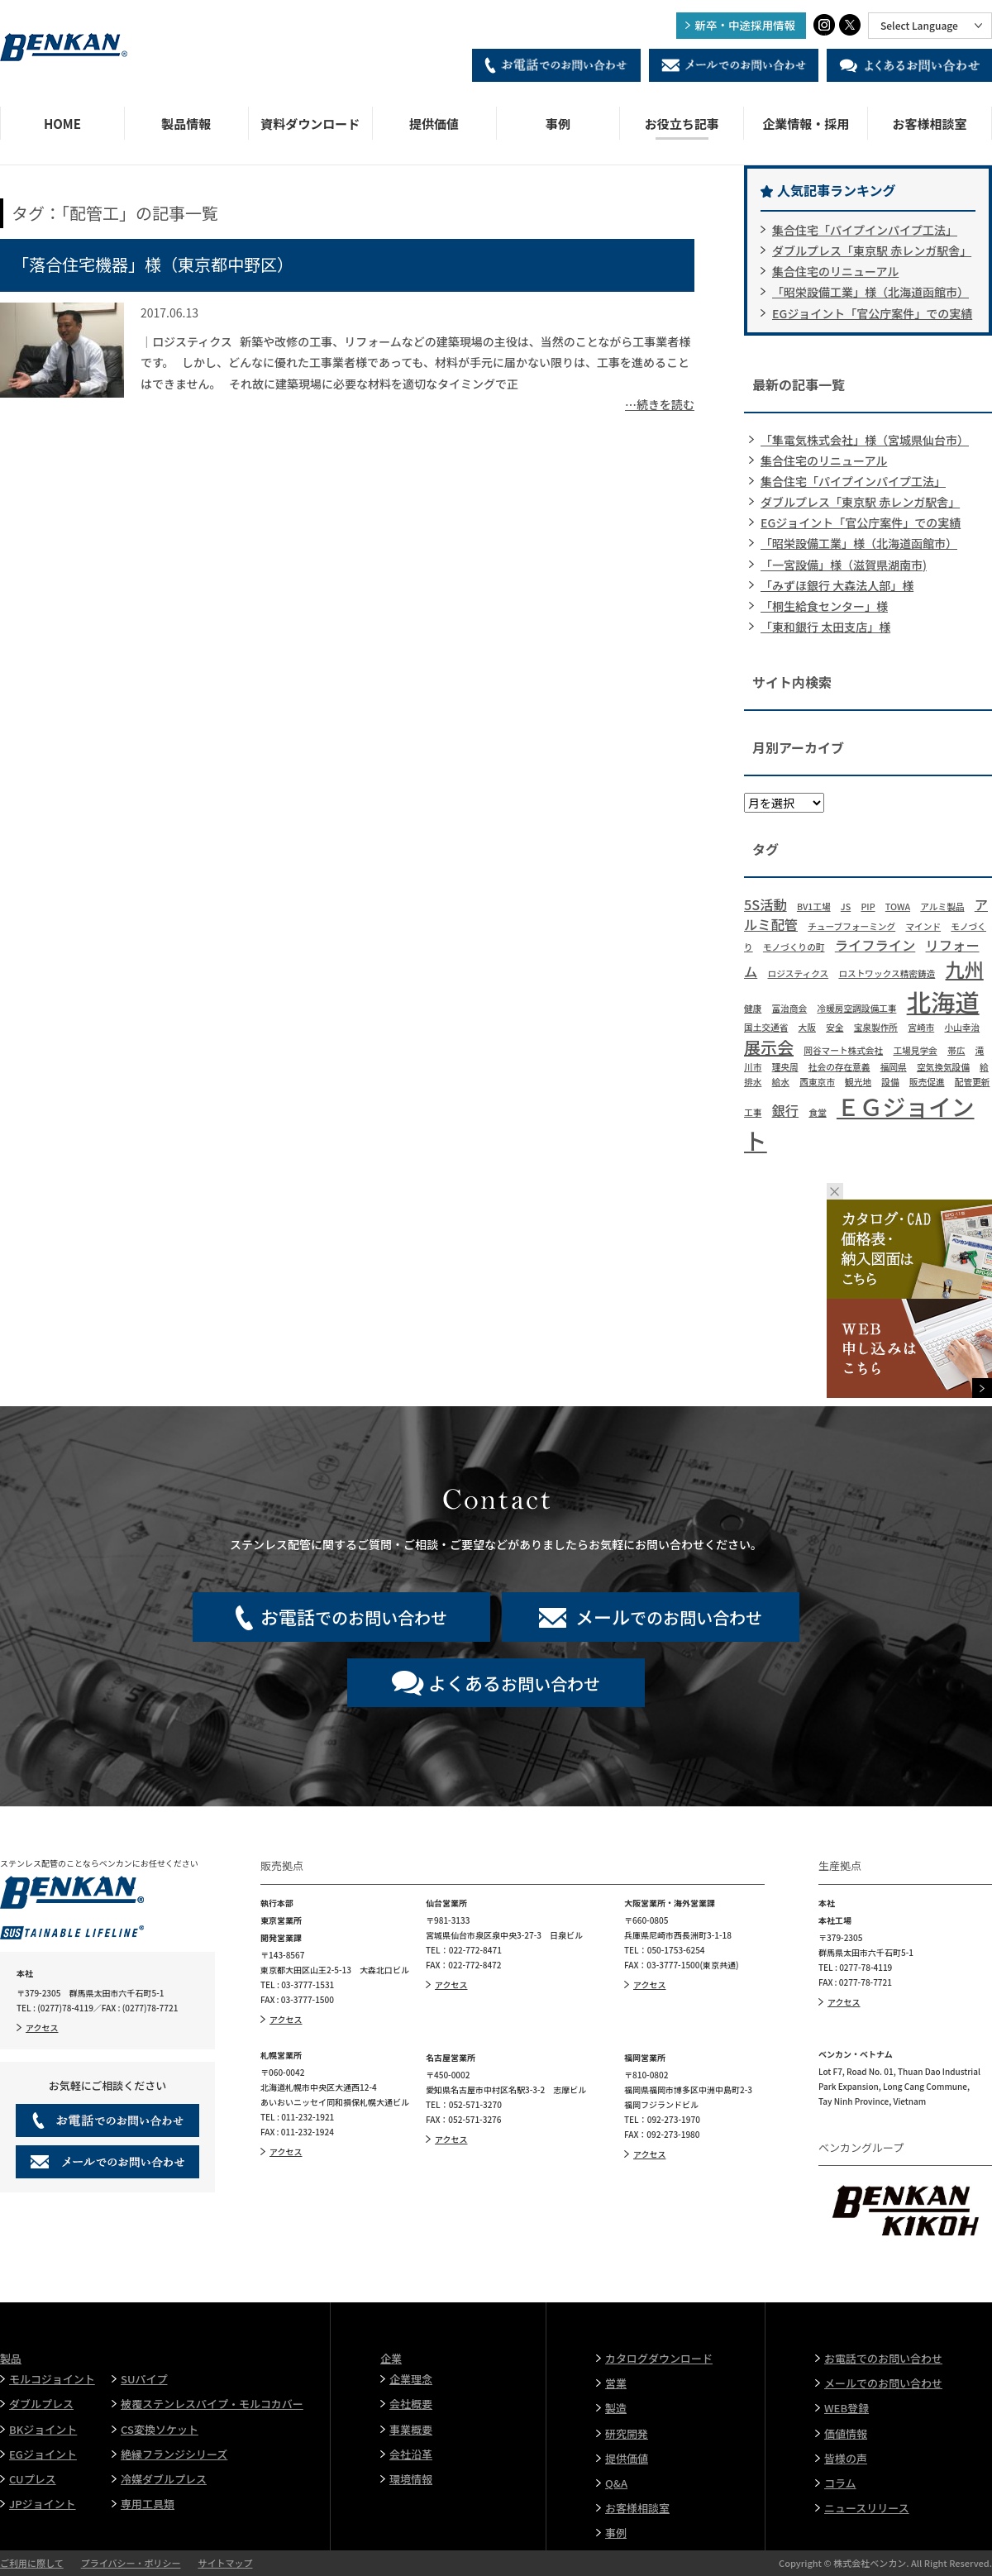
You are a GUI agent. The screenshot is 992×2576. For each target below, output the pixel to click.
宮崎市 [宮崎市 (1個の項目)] (921, 1027)
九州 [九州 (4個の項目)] (965, 969)
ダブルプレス (41, 2403)
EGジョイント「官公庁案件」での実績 (872, 313)
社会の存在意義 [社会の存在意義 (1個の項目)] (839, 1067)
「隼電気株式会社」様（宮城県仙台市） (865, 440)
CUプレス (32, 2479)
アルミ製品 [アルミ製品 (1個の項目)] (942, 906)
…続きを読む (659, 404)
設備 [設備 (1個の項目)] (890, 1082)
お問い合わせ (514, 1682)
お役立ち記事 (682, 123)
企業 (391, 2358)
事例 (558, 123)
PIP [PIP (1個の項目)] (868, 906)
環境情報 (410, 2479)
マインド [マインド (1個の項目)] (923, 926)
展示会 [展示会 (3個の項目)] (769, 1047)
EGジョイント (43, 2454)
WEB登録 (846, 2408)
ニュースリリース (866, 2508)
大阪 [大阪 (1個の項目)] (807, 1027)
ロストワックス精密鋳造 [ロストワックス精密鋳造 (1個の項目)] (886, 973)
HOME (62, 123)
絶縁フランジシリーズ (174, 2454)
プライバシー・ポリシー (131, 2562)
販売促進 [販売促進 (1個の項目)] (927, 1082)
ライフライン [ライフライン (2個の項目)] (875, 945)
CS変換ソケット (159, 2429)
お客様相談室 (930, 123)
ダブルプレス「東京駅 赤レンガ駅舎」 (871, 250)
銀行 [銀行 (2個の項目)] (785, 1110)
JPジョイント (42, 2504)
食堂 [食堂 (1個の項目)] (817, 1112)
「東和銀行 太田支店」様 (825, 626)
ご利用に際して (32, 2562)
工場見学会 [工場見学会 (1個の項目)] (915, 1050)
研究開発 (626, 2433)
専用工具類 (147, 2504)
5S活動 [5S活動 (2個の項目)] (765, 904)
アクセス (42, 2027)
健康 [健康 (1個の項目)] (752, 1008)
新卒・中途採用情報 (745, 25)
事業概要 (410, 2429)
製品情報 (186, 123)
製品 (10, 2358)
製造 (616, 2408)
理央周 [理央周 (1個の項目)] (785, 1067)
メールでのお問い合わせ (883, 2383)
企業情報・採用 (805, 123)
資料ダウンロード (310, 123)
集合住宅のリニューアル (835, 271)
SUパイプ (144, 2379)
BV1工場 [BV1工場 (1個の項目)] (814, 906)
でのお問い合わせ (353, 1616)
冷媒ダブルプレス (164, 2479)
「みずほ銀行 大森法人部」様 (837, 585)
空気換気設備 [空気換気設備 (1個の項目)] (943, 1067)
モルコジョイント (52, 2379)
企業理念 (410, 2379)
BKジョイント (43, 2429)
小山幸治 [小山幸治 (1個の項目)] (962, 1027)
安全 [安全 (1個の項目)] (834, 1027)
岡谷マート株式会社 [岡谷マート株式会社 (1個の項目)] (843, 1050)
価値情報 (845, 2433)
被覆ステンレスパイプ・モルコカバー (212, 2403)
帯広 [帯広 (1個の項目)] (956, 1050)
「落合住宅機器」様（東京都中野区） (152, 264)
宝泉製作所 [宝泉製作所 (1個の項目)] (876, 1027)
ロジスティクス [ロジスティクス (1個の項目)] (798, 973)
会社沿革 (410, 2454)
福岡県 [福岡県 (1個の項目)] (893, 1067)
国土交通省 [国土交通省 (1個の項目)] (766, 1027)
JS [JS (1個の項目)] (846, 906)
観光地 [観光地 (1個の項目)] (858, 1082)
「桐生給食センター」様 (824, 606)
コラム (840, 2483)
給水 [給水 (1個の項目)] (780, 1082)
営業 (616, 2383)
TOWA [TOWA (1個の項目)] (897, 906)
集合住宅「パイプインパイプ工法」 (864, 230)
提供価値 (434, 123)
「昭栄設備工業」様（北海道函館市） (870, 292)
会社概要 (410, 2403)
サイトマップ (225, 2562)
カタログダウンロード (659, 2358)
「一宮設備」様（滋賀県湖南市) (844, 564)
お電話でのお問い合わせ (883, 2358)
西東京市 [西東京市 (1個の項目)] (817, 1082)
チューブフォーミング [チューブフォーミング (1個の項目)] (851, 926)
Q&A (616, 2483)
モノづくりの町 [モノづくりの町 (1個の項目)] (794, 947)
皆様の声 (845, 2458)
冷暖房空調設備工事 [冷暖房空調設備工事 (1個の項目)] (856, 1008)
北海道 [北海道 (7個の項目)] (943, 1001)
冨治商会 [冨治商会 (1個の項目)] (790, 1008)
